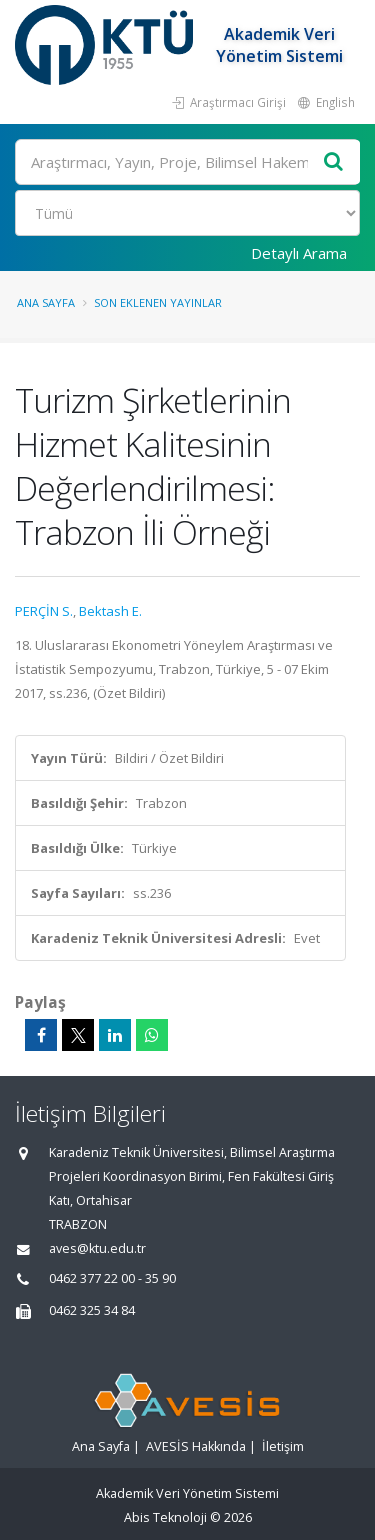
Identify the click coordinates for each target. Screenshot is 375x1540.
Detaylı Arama (299, 253)
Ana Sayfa (46, 302)
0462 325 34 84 (92, 1310)
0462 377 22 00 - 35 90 (112, 1278)
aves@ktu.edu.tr (97, 1248)
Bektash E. (110, 611)
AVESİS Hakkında (196, 1446)
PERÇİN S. (44, 611)
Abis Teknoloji (165, 1517)
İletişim (283, 1446)
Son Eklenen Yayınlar (158, 302)
